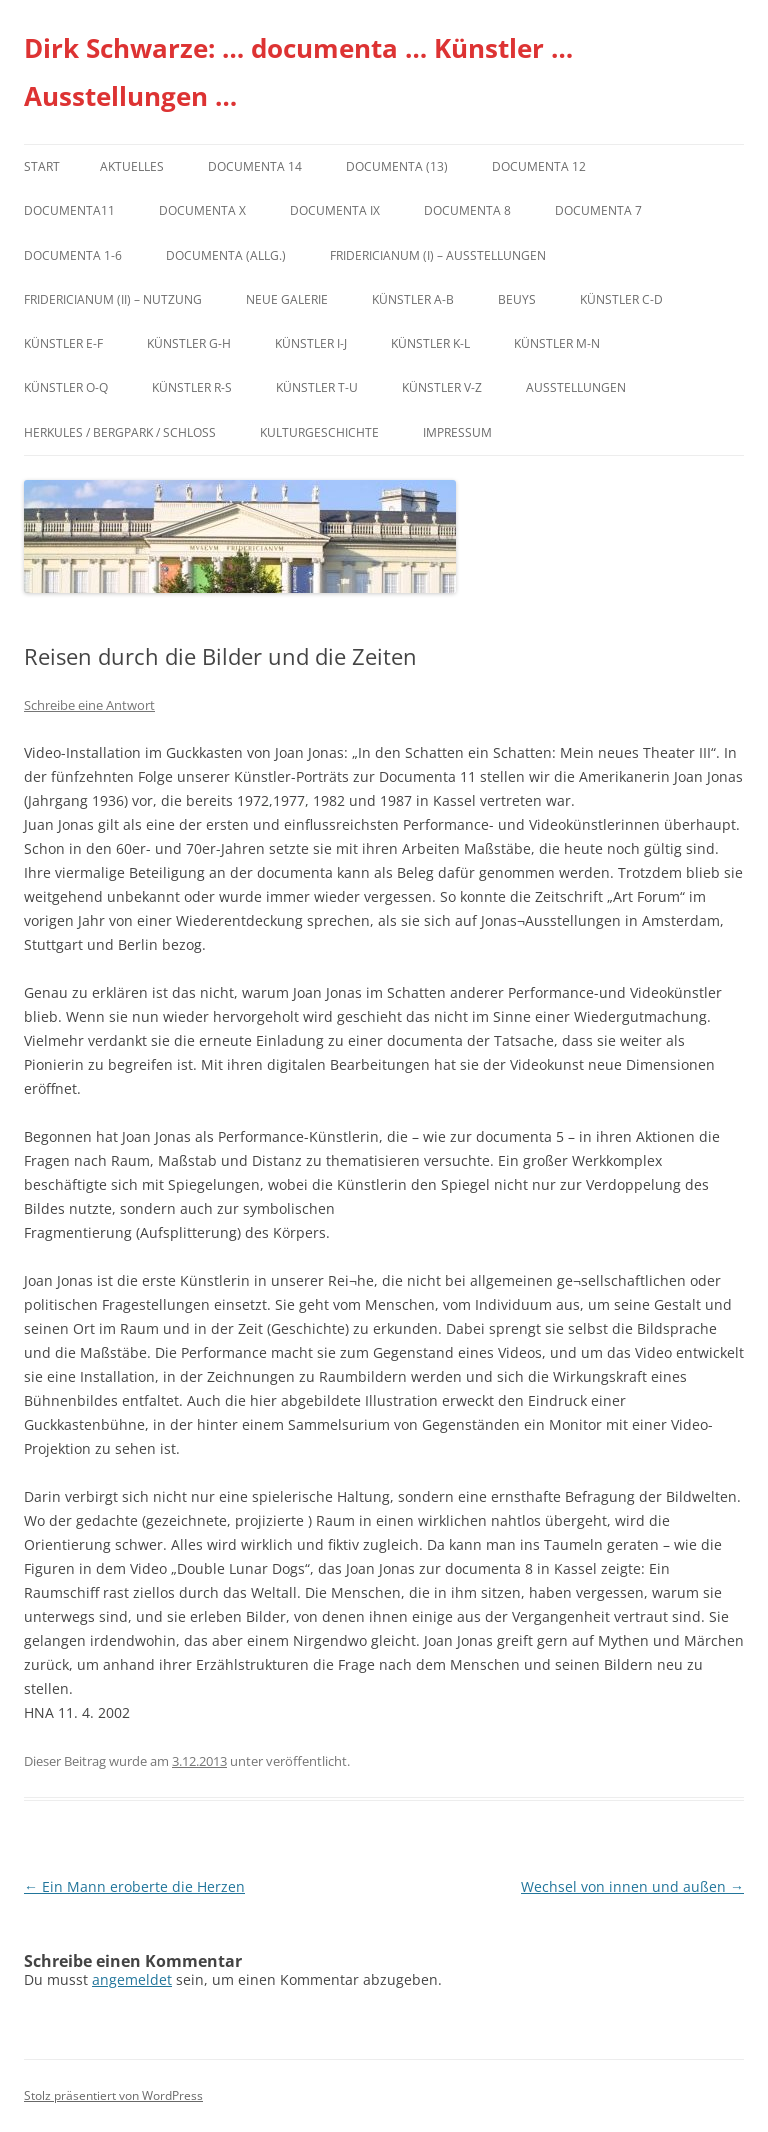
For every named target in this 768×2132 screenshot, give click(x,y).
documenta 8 (467, 210)
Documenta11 (69, 210)
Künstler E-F (63, 343)
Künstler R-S (192, 387)
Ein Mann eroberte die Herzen (134, 1886)
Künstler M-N (557, 343)
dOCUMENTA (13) (397, 166)
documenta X (202, 210)
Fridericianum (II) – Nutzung (113, 299)
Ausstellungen (576, 387)
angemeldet (132, 1979)
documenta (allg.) (226, 255)
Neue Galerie (287, 299)
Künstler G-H (189, 343)
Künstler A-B (413, 299)
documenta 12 (539, 166)
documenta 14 (255, 166)
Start (42, 166)
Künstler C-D (621, 299)
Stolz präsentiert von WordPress (113, 2095)
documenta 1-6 (73, 255)
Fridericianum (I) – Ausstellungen (438, 255)
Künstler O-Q (66, 387)
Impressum (457, 432)
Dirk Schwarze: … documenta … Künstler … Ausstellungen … (298, 72)
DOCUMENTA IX (335, 210)
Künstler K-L (430, 343)
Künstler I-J (311, 343)
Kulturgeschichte (319, 432)
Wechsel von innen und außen (632, 1886)
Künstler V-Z (442, 387)
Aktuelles (132, 166)
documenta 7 (598, 210)
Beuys (517, 299)
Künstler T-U (317, 387)
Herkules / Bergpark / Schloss (120, 432)
